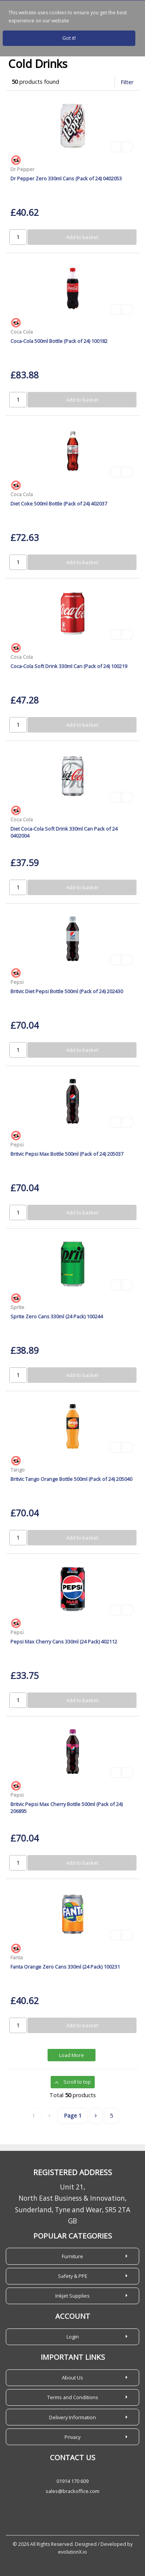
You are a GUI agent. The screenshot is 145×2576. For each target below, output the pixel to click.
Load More (71, 2055)
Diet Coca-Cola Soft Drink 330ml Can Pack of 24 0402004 (64, 832)
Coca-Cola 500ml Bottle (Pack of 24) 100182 (58, 340)
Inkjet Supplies (72, 2295)
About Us (72, 2377)
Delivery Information (72, 2417)
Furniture (72, 2256)
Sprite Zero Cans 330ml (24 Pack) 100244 (56, 1316)
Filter (127, 82)
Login (73, 2336)
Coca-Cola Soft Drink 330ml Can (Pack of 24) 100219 (68, 666)
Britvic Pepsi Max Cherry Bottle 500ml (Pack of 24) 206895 (66, 1807)
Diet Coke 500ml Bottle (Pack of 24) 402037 (58, 503)
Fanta (16, 1957)
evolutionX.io (72, 2552)
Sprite (17, 1307)
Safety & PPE (72, 2275)
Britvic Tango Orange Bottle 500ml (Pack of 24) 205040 (71, 1478)
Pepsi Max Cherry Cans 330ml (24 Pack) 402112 (63, 1641)
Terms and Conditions (72, 2397)
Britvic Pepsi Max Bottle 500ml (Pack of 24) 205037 (66, 1153)
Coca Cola (21, 331)
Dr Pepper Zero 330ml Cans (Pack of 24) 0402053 (66, 178)
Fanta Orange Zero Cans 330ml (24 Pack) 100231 (65, 1966)
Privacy (72, 2437)
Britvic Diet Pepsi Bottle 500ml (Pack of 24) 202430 (66, 991)
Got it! (69, 37)
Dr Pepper (22, 169)
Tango (17, 1469)
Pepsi (17, 982)
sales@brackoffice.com (72, 2491)
